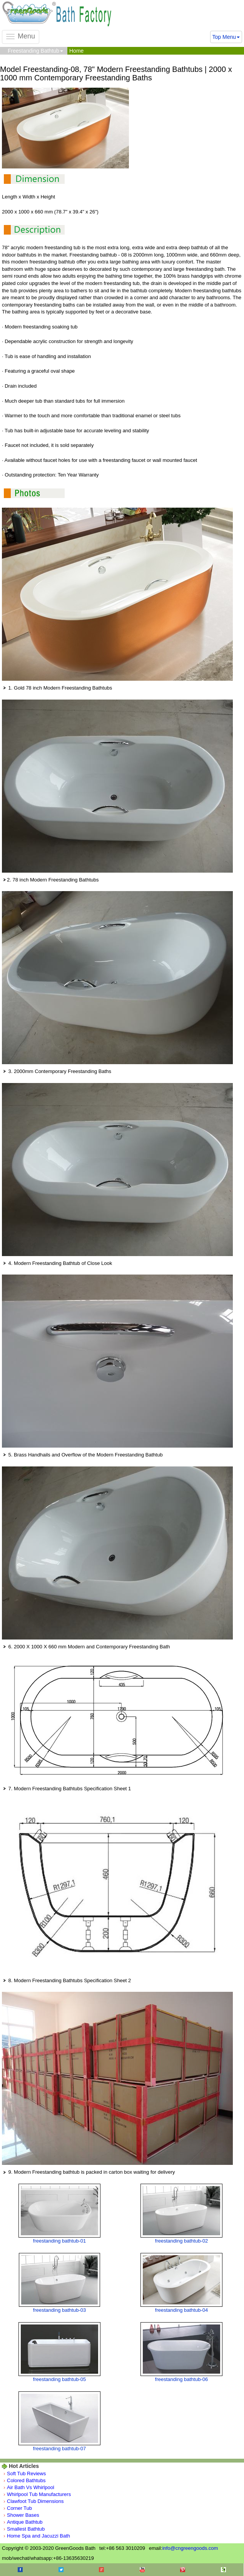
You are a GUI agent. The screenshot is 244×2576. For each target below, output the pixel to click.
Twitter (61, 2569)
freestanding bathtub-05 (59, 2379)
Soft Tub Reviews (26, 2473)
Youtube (142, 2569)
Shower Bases (23, 2515)
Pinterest (182, 2569)
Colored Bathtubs (26, 2480)
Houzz (223, 2569)
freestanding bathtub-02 (181, 2241)
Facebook (20, 2569)
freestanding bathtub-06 (181, 2379)
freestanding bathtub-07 (59, 2448)
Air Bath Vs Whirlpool (30, 2487)
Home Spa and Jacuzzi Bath (38, 2536)
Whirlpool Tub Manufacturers (39, 2494)
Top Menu (226, 37)
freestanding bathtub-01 (59, 2241)
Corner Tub (19, 2508)
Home (76, 51)
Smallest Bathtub (26, 2529)
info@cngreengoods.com (190, 2548)
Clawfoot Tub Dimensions (35, 2501)
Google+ (101, 2569)
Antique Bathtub (25, 2522)
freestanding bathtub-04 (181, 2310)
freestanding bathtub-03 (59, 2310)
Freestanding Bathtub (35, 51)
